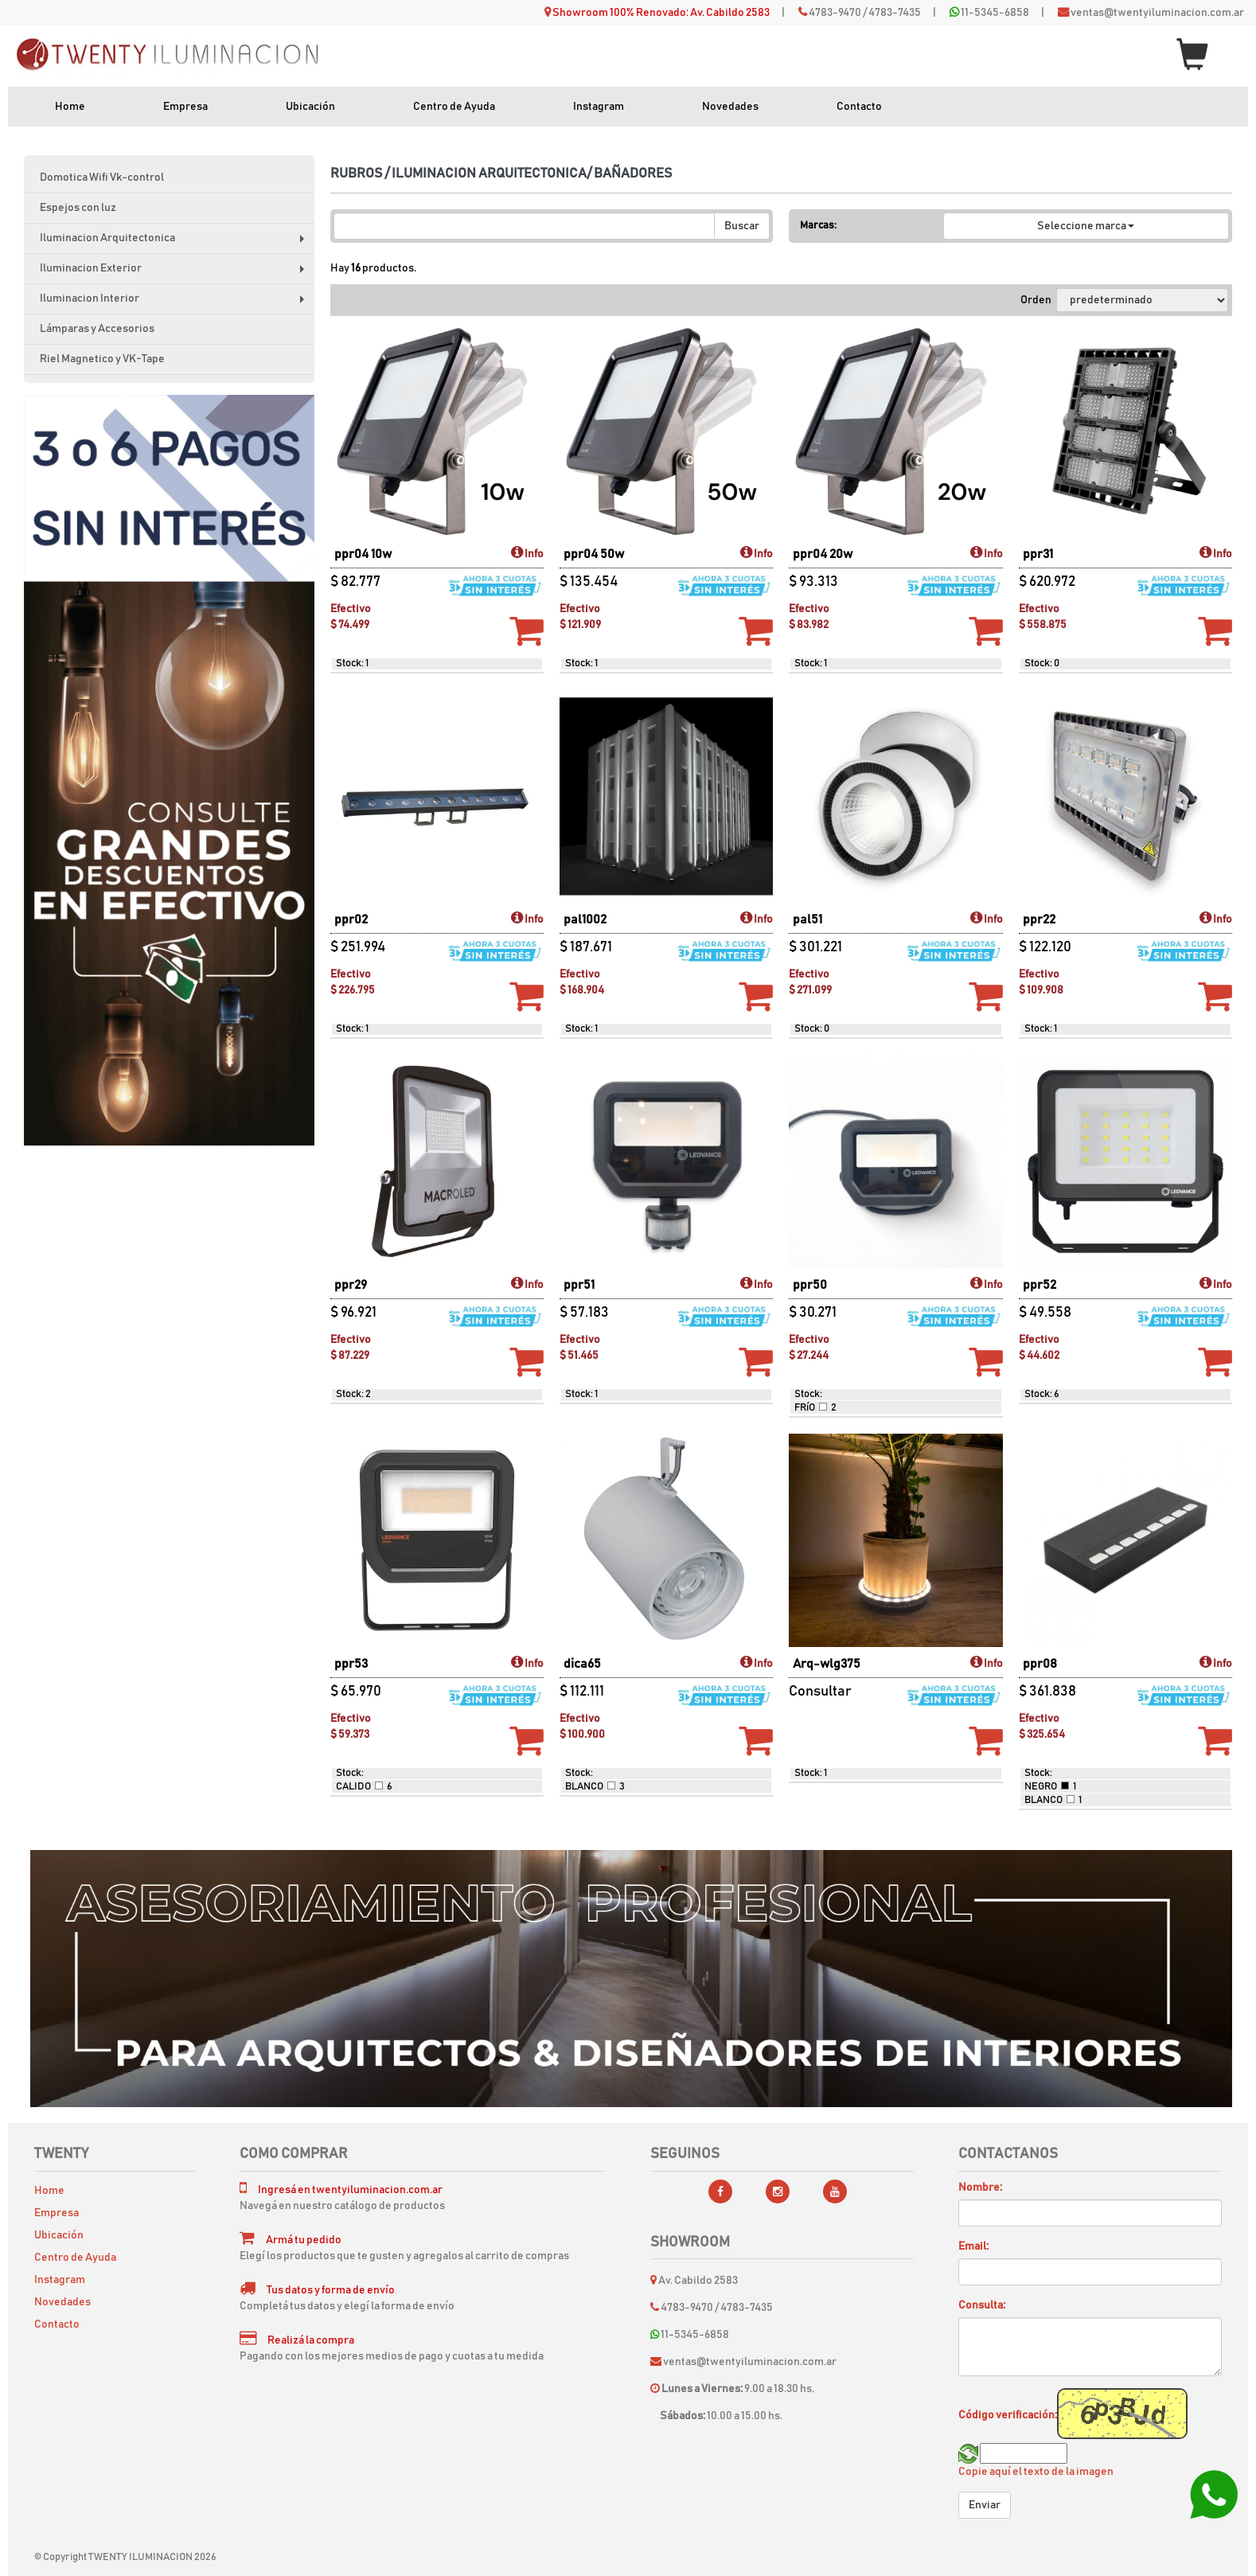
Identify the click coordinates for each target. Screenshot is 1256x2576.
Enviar (985, 2505)
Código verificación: (1007, 2415)
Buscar (741, 226)
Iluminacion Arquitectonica (175, 243)
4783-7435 (894, 12)
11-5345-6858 (995, 12)
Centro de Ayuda (454, 106)
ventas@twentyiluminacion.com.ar (1157, 12)
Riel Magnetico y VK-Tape (102, 359)
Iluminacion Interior (175, 303)
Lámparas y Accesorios (97, 328)
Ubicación (310, 106)
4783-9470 (835, 12)
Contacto (859, 106)
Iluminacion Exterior (175, 273)
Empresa (185, 106)
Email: (973, 2246)
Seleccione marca (1085, 226)
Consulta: (981, 2305)
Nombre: (980, 2187)
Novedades (730, 106)
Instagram (598, 106)
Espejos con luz (78, 207)
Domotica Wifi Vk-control (102, 177)
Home (70, 106)
